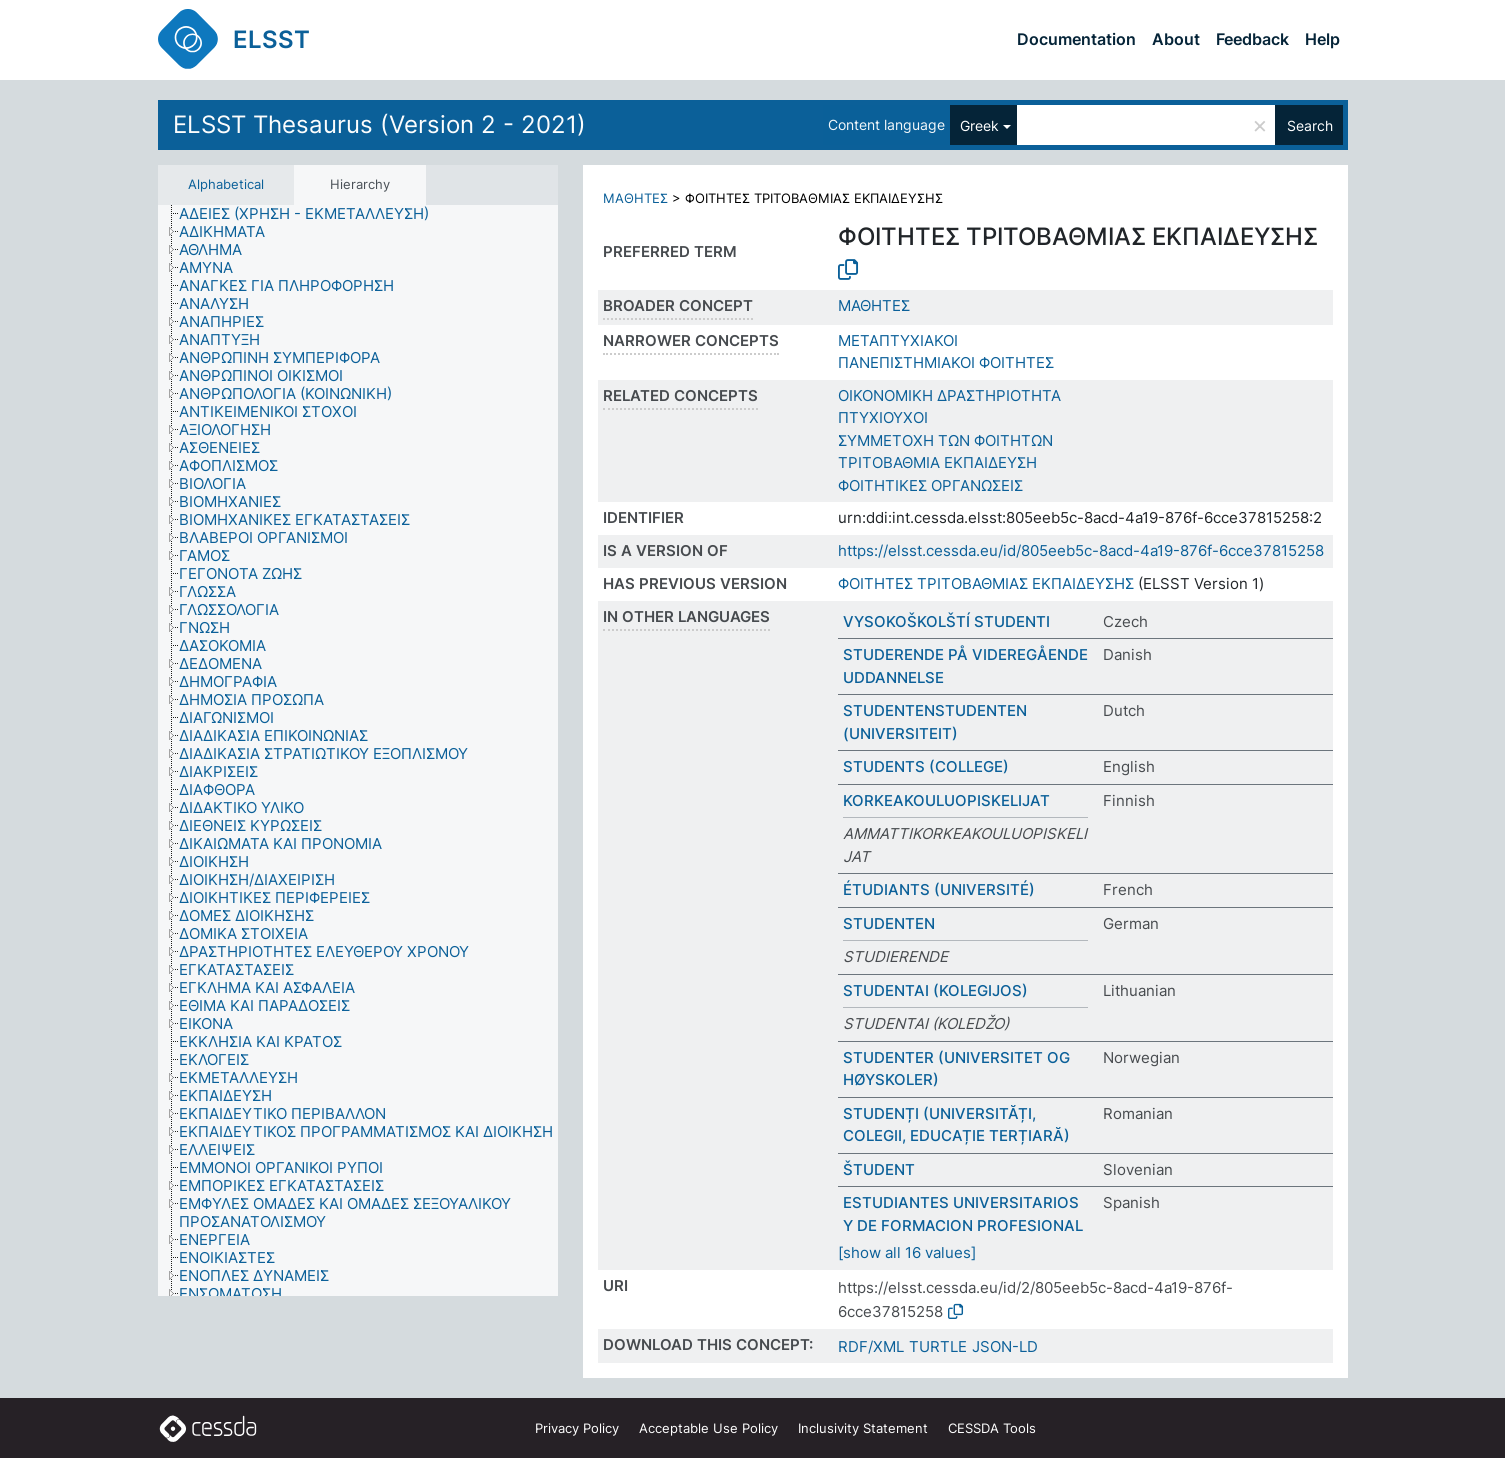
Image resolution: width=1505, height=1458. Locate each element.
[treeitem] (312, 214)
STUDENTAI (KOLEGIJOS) (935, 990)
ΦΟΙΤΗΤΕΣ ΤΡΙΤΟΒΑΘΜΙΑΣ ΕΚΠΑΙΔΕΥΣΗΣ (986, 583)
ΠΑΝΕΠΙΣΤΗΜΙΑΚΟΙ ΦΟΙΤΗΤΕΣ (946, 362)
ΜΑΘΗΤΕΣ (635, 198)
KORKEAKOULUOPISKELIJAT (946, 800)
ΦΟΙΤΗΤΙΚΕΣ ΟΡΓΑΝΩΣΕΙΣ (930, 485)
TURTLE (938, 1346)
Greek (979, 125)
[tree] (358, 751)
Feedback (1252, 39)
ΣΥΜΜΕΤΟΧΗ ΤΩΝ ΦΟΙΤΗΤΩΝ (945, 440)
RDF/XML (871, 1346)
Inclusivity (863, 1428)
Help (1322, 39)
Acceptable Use (708, 1428)
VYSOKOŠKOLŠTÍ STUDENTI (946, 621)
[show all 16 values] (907, 1252)
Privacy (577, 1428)
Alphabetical (226, 184)
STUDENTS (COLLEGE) (926, 766)
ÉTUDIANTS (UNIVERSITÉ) (939, 889)
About (1176, 39)
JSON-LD (1005, 1346)
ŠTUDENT (879, 1169)
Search (1310, 125)
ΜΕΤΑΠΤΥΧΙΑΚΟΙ (898, 340)
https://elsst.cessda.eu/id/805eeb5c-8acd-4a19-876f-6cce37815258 (1081, 550)
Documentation (1076, 39)
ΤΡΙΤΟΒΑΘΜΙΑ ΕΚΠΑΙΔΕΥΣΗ (937, 462)
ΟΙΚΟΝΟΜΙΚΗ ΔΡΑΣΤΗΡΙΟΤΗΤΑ (949, 395)
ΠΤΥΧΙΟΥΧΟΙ (883, 417)
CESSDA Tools (992, 1428)
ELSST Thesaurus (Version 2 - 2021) (379, 124)
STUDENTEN (889, 923)
